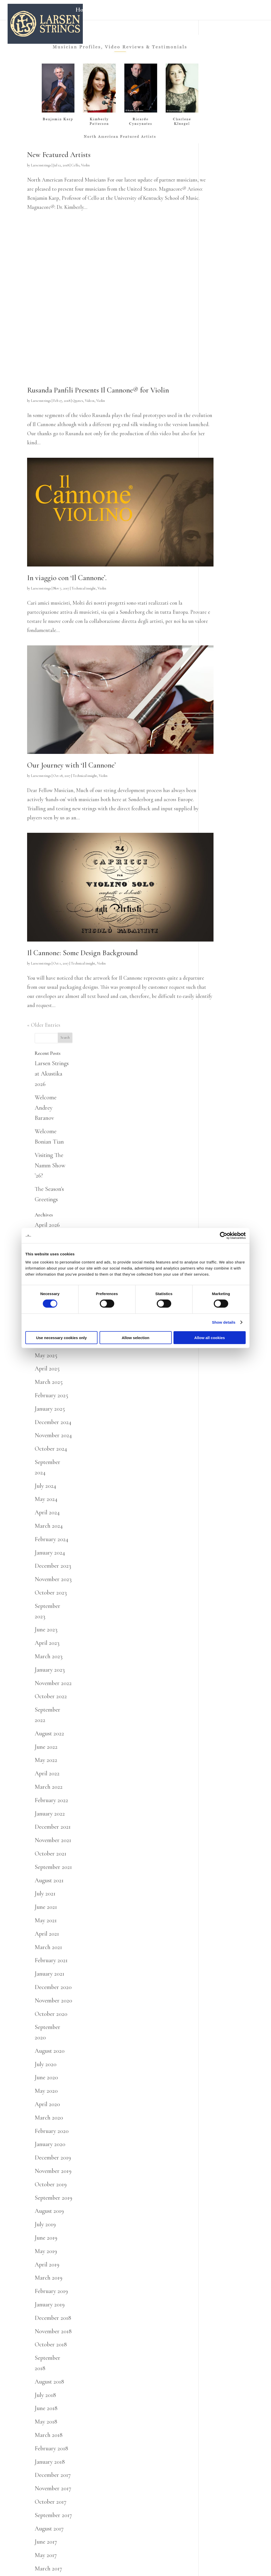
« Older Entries (45, 1045)
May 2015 (217, 1838)
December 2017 (224, 1477)
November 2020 (225, 1003)
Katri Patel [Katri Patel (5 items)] (214, 2322)
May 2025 (217, 357)
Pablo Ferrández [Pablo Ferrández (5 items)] (217, 2436)
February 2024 (223, 541)
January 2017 (221, 1597)
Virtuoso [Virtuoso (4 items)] (213, 2536)
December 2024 (224, 424)
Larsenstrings (41, 150)
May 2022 (217, 762)
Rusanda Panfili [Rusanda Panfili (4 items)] (217, 2448)
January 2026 (221, 253)
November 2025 (224, 280)
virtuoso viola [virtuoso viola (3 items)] (231, 2536)
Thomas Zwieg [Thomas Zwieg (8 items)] (216, 2486)
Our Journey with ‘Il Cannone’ (71, 768)
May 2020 (217, 1093)
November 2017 (224, 1490)
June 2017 (217, 1544)
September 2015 (224, 1784)
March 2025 (220, 384)
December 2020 (224, 989)
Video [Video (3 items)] (226, 2511)
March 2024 (220, 528)
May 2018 (217, 1424)
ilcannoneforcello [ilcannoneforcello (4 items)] (217, 2234)
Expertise (137, 11)
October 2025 (222, 294)
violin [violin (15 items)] (211, 2524)
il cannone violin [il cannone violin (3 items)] (217, 2259)
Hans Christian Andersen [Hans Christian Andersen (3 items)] (223, 2171)
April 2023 (218, 645)
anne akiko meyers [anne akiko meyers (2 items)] (218, 2083)
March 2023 (220, 658)
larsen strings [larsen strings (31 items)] (216, 2347)
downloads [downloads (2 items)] (214, 2121)
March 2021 (220, 949)
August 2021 (220, 882)
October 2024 (222, 451)
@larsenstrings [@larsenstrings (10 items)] (216, 2070)
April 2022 (218, 775)
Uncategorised (223, 1953)
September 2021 (224, 869)
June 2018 (217, 1410)
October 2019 (222, 1186)
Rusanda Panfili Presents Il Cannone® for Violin (98, 391)
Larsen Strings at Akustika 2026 (223, 76)
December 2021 (224, 829)
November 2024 (224, 438)
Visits (212, 2031)
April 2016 (218, 1704)
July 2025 (216, 344)
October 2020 (222, 1016)
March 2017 (220, 1571)
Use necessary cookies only (61, 1337)
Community (175, 11)
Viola (212, 2004)
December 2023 (224, 568)
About (210, 11)
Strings (105, 11)
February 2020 (223, 1133)
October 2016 (222, 1624)
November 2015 (224, 1771)
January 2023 (221, 672)
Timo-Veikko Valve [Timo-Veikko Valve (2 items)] (219, 2499)
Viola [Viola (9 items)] (238, 2511)
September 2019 (225, 1200)
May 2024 (217, 501)
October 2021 (222, 856)
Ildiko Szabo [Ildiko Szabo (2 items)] (215, 2272)
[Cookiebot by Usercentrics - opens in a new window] (223, 1235)
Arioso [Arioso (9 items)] (212, 2096)
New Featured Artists (58, 139)
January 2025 (221, 411)
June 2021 (217, 909)
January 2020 (221, 1146)
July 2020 (217, 1066)
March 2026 (220, 240)
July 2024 (217, 488)
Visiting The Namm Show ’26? (221, 168)
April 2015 (218, 1851)
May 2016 (217, 1691)
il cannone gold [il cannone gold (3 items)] (216, 2247)
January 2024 (221, 555)
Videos (89, 403)
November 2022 (224, 685)
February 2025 (223, 397)
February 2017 (222, 1584)
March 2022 (220, 789)
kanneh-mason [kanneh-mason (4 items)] (216, 2310)
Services (215, 1916)
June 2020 (217, 1080)
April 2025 (218, 371)
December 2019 (224, 1160)
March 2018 (220, 1437)
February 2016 (222, 1731)
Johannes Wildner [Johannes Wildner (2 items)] (218, 2297)
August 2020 (221, 1053)
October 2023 (222, 595)
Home (81, 11)
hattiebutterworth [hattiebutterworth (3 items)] (218, 2209)
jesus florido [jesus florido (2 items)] (215, 2284)
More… (239, 11)
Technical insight (83, 591)
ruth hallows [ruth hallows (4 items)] (215, 2461)
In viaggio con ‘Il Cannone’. (67, 580)
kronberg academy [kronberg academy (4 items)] (218, 2335)
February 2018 (223, 1450)
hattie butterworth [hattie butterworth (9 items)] (218, 2196)
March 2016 (220, 1717)
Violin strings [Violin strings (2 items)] (228, 2524)
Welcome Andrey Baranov (217, 110)
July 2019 (216, 1226)
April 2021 (218, 936)
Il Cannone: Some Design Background (82, 956)
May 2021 (217, 922)
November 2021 (224, 842)
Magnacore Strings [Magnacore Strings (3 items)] (219, 2398)
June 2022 (217, 749)
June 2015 (217, 1824)
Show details (224, 1322)
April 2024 (218, 514)
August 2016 (220, 1651)
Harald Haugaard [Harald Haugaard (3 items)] (218, 2184)
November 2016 (224, 1611)
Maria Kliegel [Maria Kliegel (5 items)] (215, 2410)
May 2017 (217, 1557)
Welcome (217, 2044)
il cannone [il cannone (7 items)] (214, 2221)
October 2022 (222, 699)
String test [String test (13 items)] (228, 2473)
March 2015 (220, 1864)
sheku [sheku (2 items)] (231, 2461)
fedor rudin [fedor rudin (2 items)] (214, 2146)
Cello (75, 150)
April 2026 (218, 227)
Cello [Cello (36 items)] (224, 2096)
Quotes (77, 403)
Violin (85, 150)
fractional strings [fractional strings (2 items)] (218, 2158)
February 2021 (222, 962)
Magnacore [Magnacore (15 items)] (214, 2385)
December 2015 (224, 1757)
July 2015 (216, 1811)
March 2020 (220, 1120)
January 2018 (221, 1464)
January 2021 (221, 976)
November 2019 (224, 1173)
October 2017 (222, 1504)
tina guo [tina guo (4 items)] (213, 2511)
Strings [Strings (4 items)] (212, 2473)
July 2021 (216, 896)
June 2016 (217, 1678)
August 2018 (221, 1384)
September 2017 (224, 1517)
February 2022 (223, 802)
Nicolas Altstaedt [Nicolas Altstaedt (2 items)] (218, 2423)
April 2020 (218, 1106)
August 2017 (220, 1531)
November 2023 (224, 581)
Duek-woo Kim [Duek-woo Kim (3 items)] (216, 2133)
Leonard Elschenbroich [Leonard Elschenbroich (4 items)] (221, 2373)
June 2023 (217, 632)
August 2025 (221, 331)
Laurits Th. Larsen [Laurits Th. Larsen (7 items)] (219, 2360)
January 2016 (221, 1744)
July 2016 (216, 1664)
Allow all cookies (209, 1337)
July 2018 (216, 1397)
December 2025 (224, 267)
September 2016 (225, 1637)
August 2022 (221, 735)
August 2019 (220, 1213)
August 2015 (220, 1798)
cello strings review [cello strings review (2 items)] (219, 2108)
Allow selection (135, 1337)
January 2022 (221, 816)
